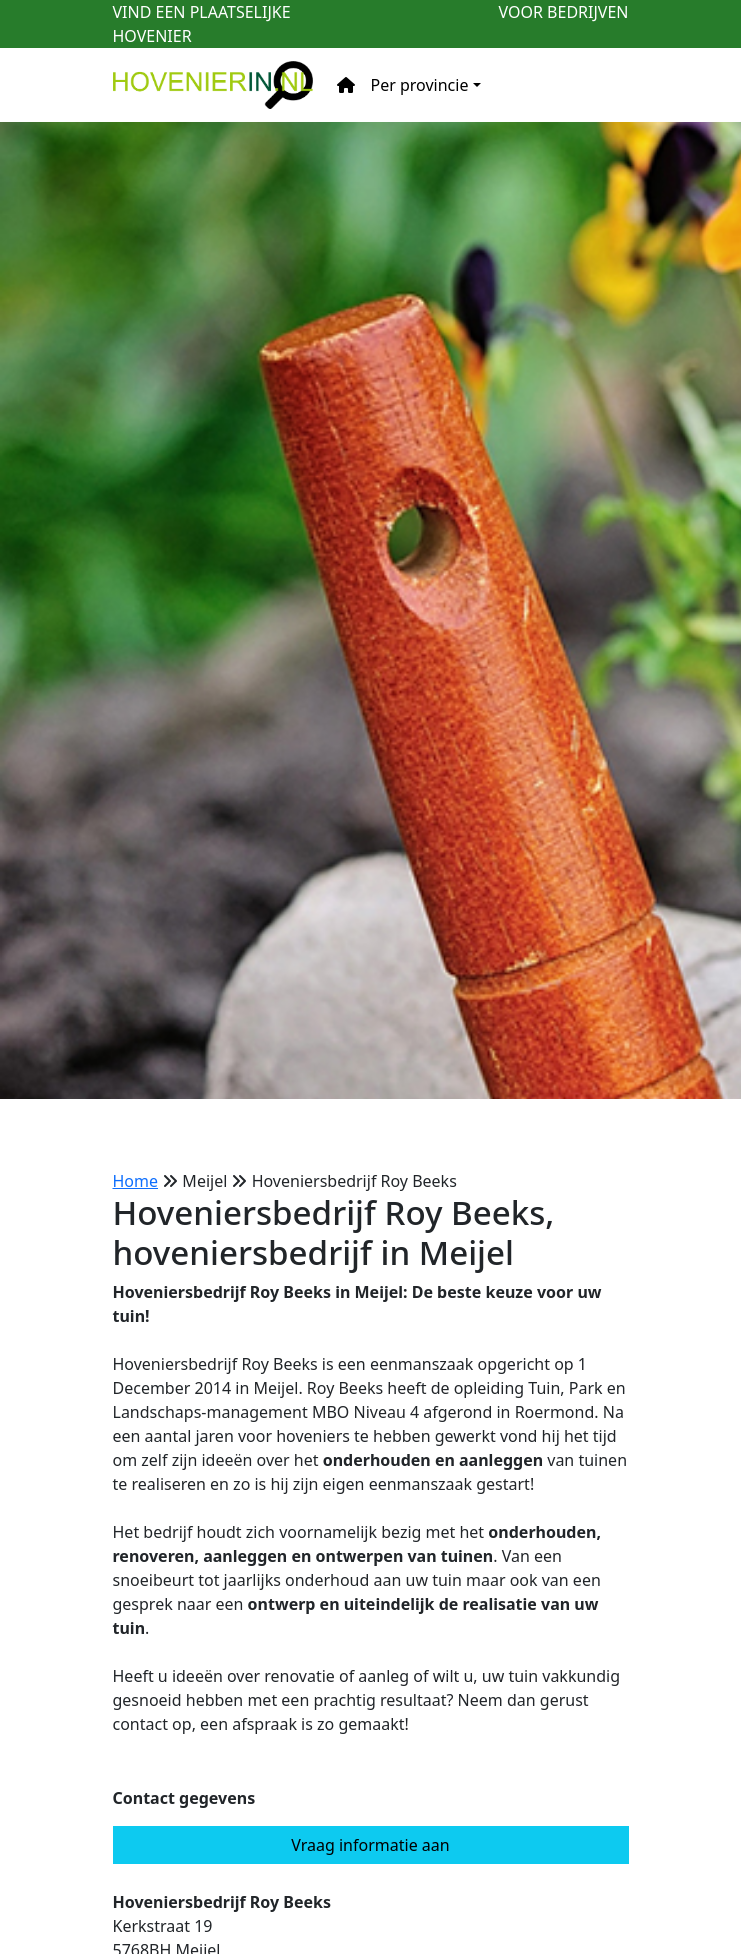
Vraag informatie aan (370, 1845)
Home (136, 1181)
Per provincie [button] (420, 85)
